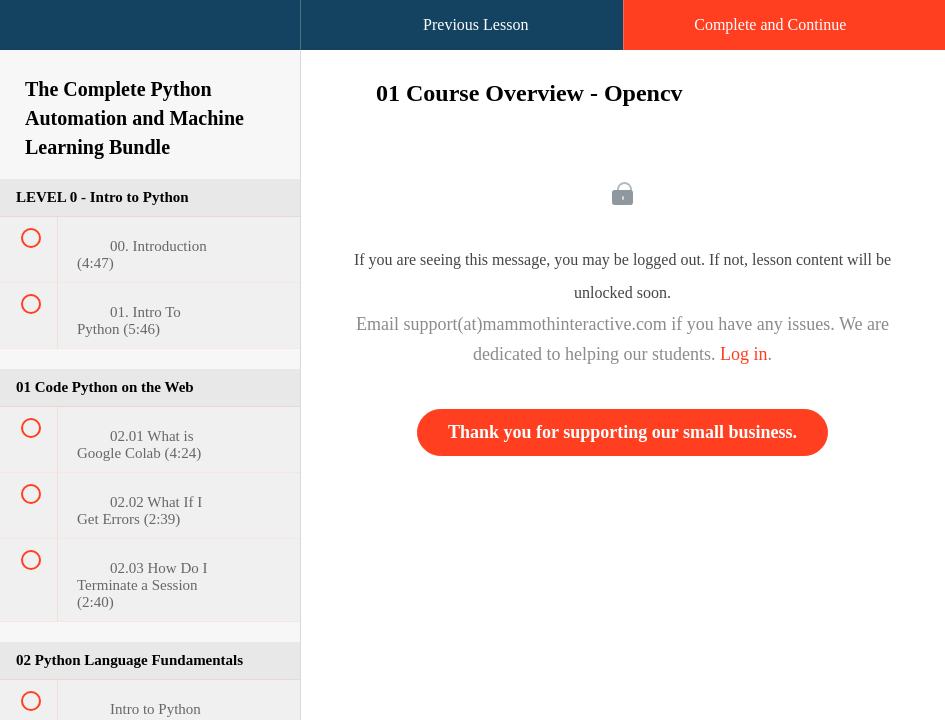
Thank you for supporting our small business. (622, 432)
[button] (35, 35)
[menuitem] (150, 45)
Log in (744, 354)
